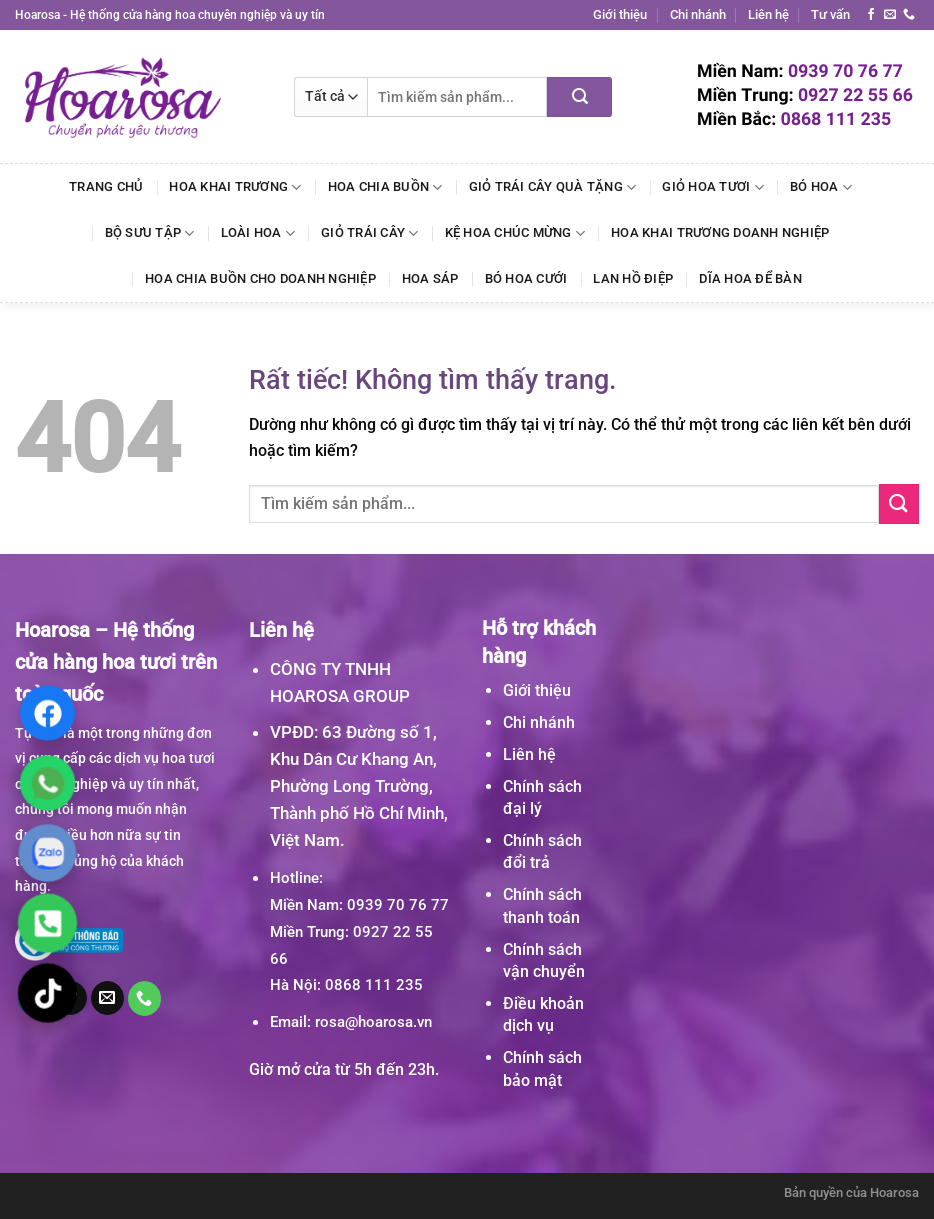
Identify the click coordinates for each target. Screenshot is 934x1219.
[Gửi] (579, 97)
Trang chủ (106, 186)
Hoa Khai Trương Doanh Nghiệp (720, 232)
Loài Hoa (258, 233)
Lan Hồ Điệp (633, 278)
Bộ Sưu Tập (150, 233)
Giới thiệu (620, 14)
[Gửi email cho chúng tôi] (890, 15)
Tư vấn (830, 14)
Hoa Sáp (430, 278)
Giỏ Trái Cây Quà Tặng (553, 187)
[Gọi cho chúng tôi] (909, 15)
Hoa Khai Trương (235, 187)
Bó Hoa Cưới (526, 278)
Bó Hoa (821, 187)
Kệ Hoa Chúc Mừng (515, 233)
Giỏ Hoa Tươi (713, 187)
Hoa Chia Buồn (385, 187)
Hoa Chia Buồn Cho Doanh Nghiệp (260, 278)
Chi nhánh (698, 14)
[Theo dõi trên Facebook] (871, 15)
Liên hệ (768, 14)
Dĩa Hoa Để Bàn (750, 278)
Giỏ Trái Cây (370, 233)
